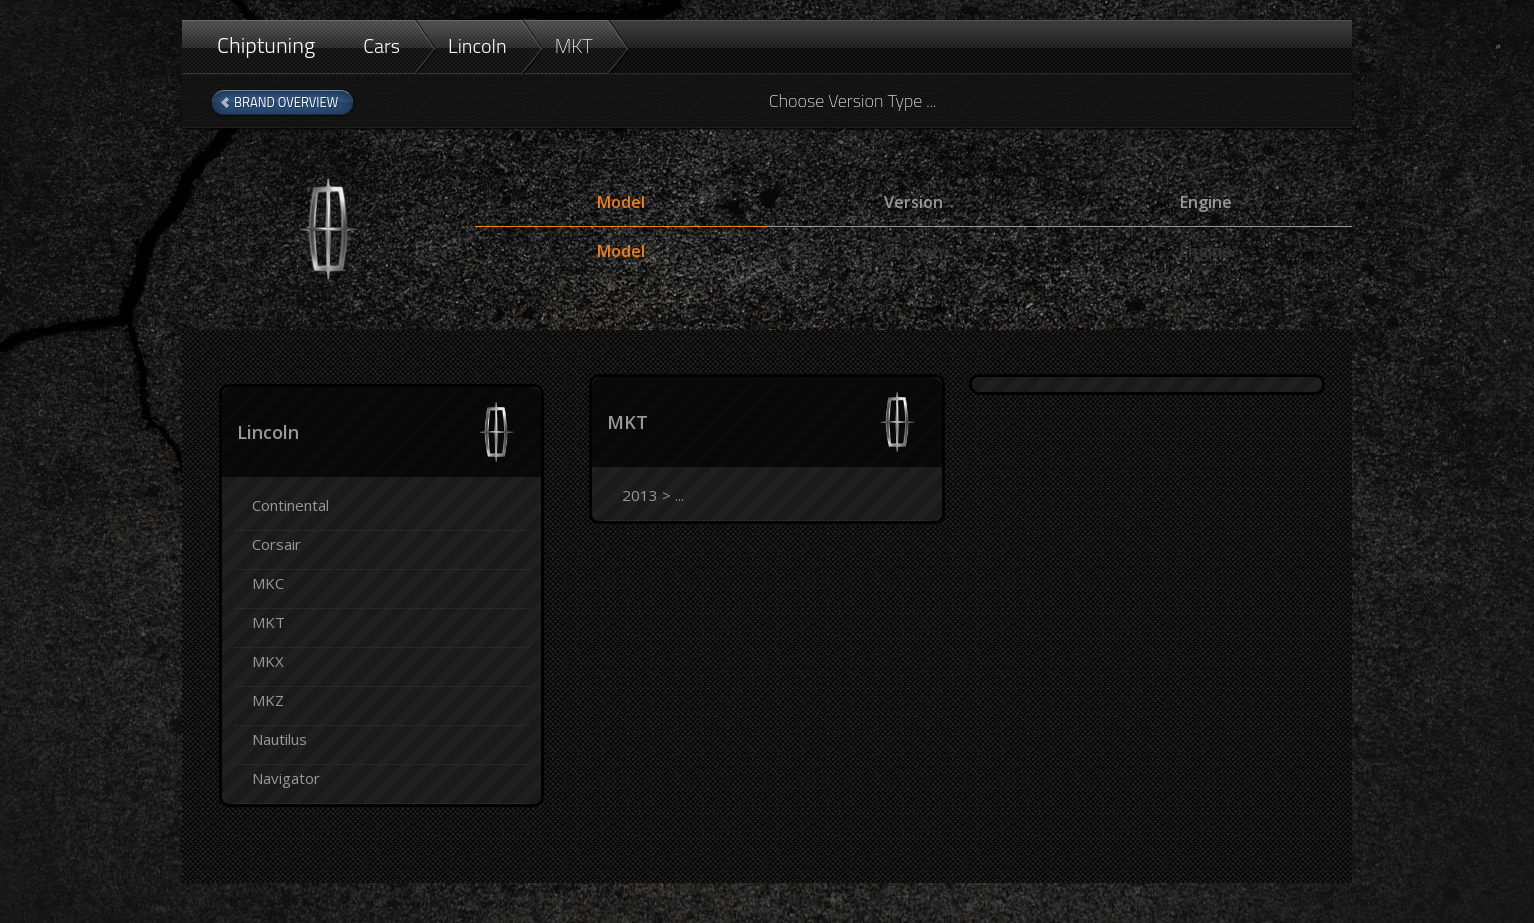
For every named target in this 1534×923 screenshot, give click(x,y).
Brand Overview (286, 102)
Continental (290, 505)
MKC (268, 583)
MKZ (268, 700)
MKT (574, 45)
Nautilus (279, 739)
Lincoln (477, 45)
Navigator (286, 778)
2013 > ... (653, 495)
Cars (381, 45)
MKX (268, 661)
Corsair (276, 544)
